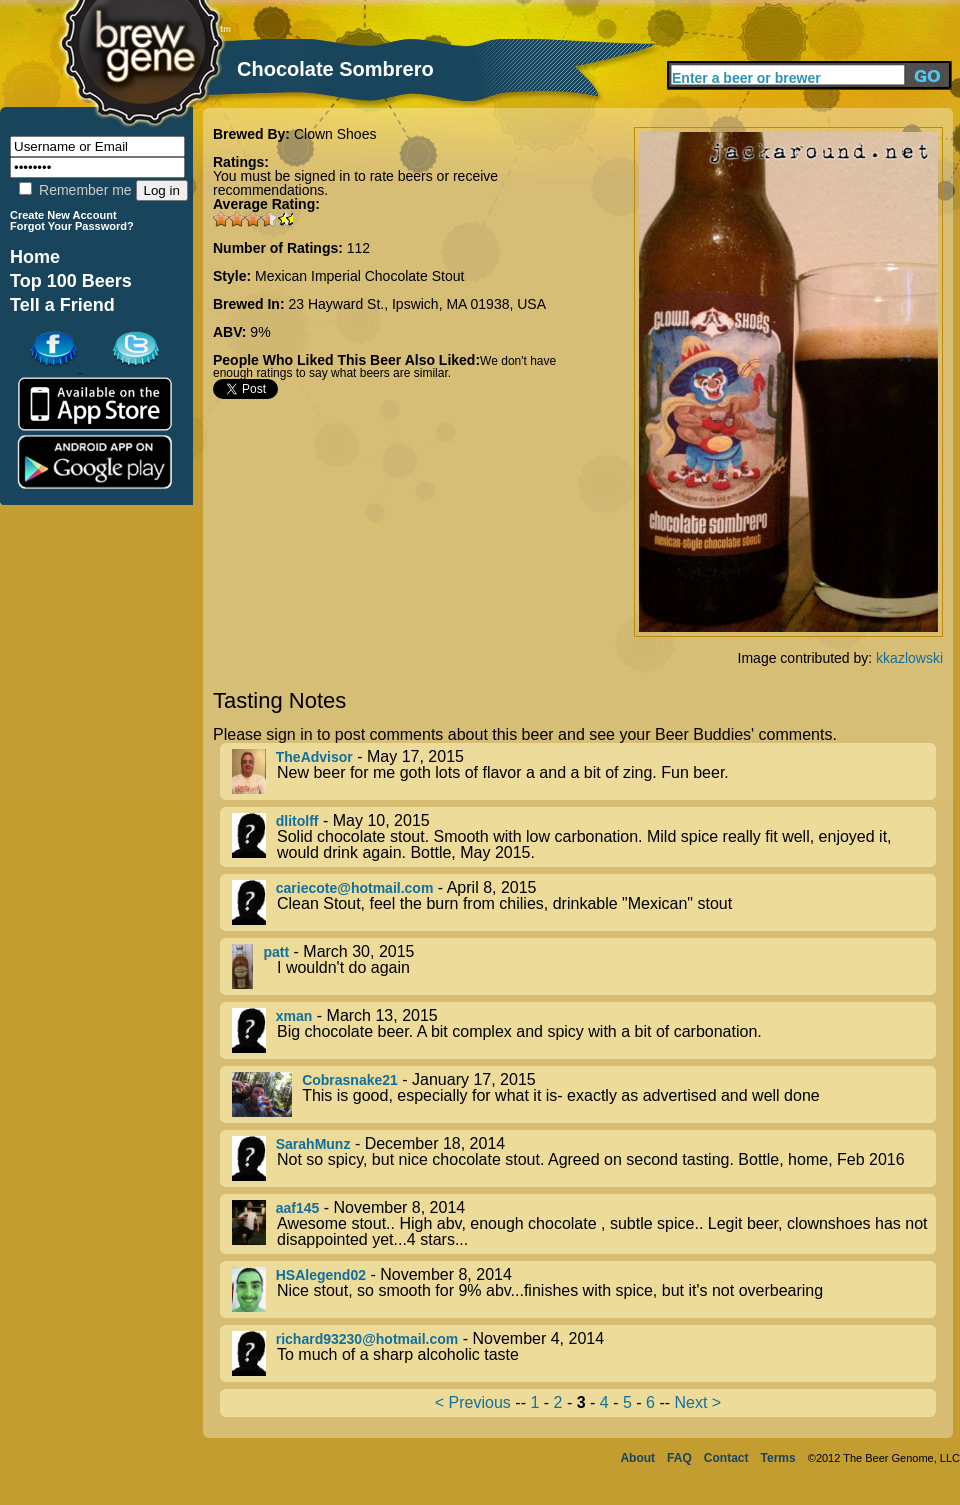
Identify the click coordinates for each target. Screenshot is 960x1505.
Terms (778, 1458)
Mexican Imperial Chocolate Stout (359, 276)
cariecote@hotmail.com (355, 888)
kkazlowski (909, 658)
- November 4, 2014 (584, 1353)
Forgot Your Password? (72, 226)
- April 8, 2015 (584, 902)
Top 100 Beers (71, 281)
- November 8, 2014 (584, 1224)
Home (35, 257)
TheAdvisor (314, 757)
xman (294, 1016)
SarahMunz (313, 1144)
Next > (697, 1402)
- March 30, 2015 (584, 966)
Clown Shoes (335, 134)
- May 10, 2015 (584, 837)
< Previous (473, 1402)
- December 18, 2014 (584, 1158)
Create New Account (63, 215)
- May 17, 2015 (584, 771)
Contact (726, 1458)
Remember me (75, 190)
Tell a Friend (62, 305)
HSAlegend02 (321, 1275)
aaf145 (298, 1208)
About (637, 1458)
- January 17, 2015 (584, 1094)
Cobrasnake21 (350, 1080)
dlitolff (297, 821)
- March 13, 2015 (584, 1030)
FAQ (679, 1458)
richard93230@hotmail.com (367, 1339)
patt (276, 952)
